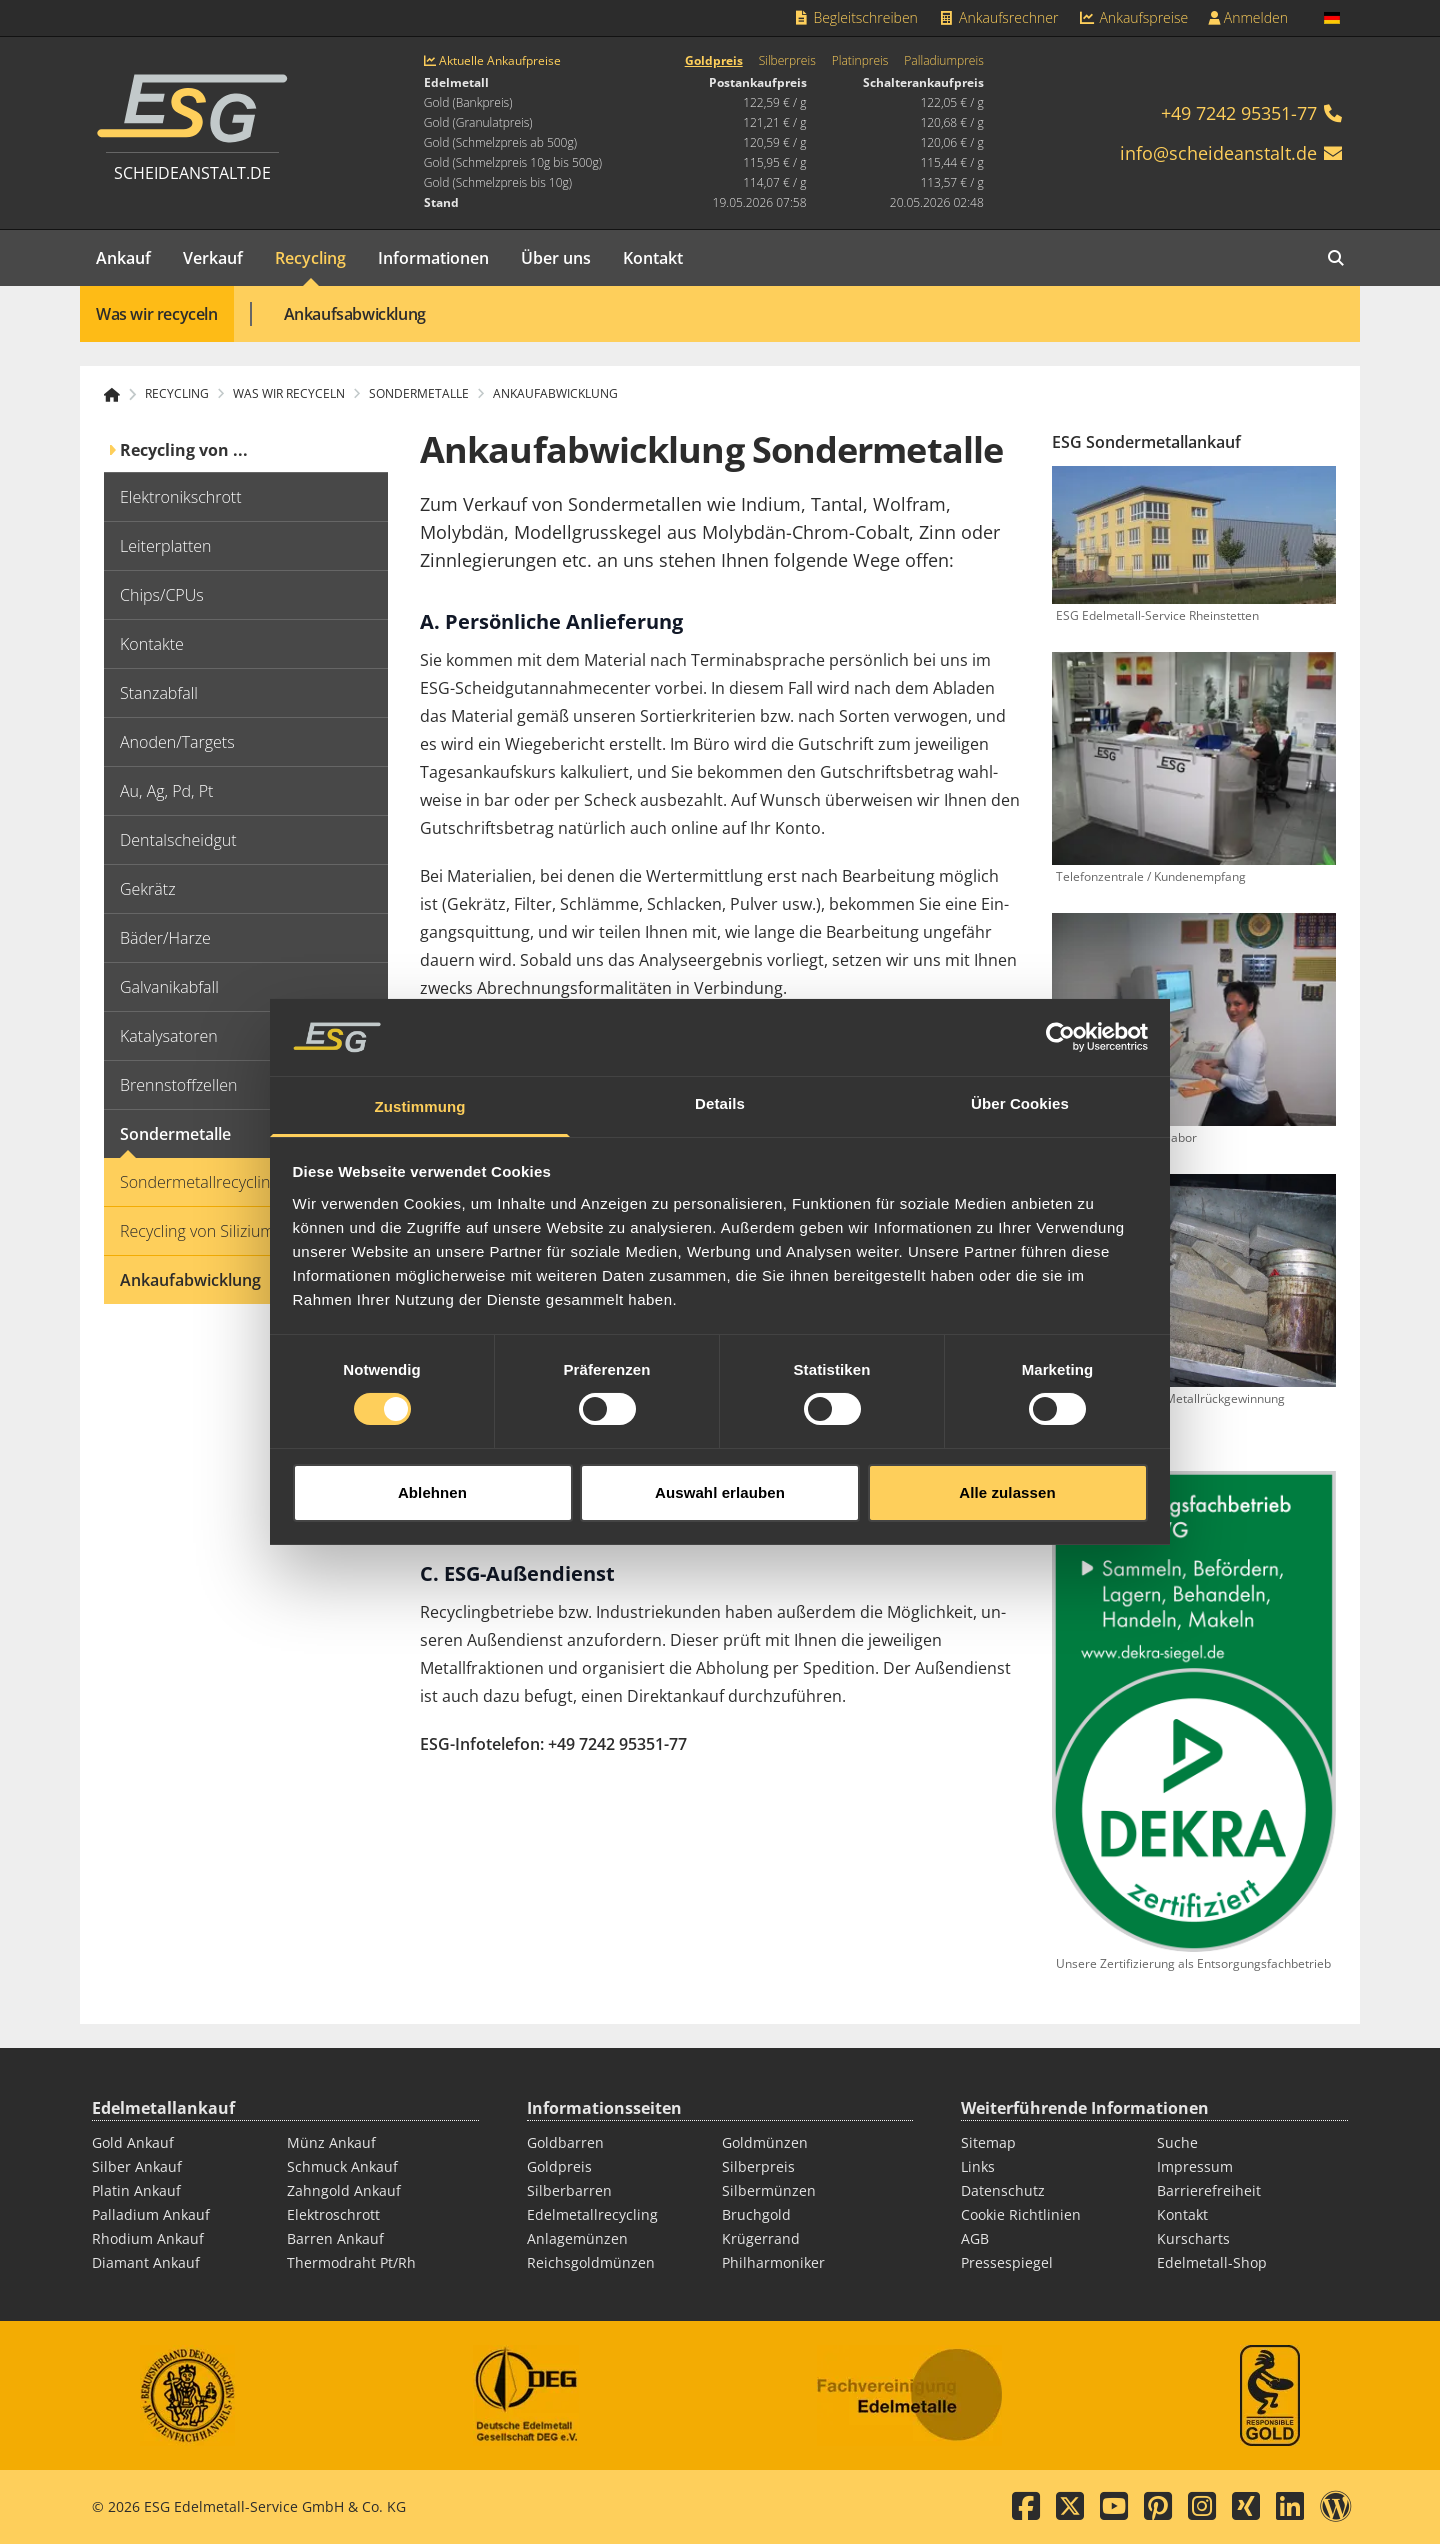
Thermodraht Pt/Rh (351, 2262)
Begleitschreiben (855, 17)
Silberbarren (569, 2190)
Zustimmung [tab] (420, 1052)
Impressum (1195, 2166)
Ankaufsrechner (998, 17)
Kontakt (653, 258)
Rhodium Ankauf (148, 2238)
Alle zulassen (1007, 1437)
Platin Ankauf (136, 2190)
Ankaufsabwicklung (355, 314)
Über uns (556, 258)
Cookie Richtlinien (1021, 2214)
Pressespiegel (1007, 2262)
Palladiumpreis (943, 61)
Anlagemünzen (577, 2238)
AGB (975, 2238)
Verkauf (213, 258)
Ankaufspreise (1133, 17)
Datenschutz (1003, 2190)
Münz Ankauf (331, 2142)
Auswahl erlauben (720, 1437)
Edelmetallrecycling (592, 2214)
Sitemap (988, 2142)
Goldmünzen (765, 2142)
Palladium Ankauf (151, 2214)
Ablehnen (432, 1437)
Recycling (310, 258)
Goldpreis (714, 61)
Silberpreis (787, 61)
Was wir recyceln (157, 314)
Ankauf (123, 258)
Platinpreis (860, 61)
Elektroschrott (333, 2214)
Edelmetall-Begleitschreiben (525, 1512)
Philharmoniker (773, 2262)
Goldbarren (565, 2142)
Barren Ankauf (335, 2238)
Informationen (433, 258)
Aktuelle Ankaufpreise (492, 61)
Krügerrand (761, 2238)
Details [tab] (720, 1049)
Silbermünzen (769, 2190)
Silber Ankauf (137, 2166)
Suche (1177, 2142)
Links (978, 2166)
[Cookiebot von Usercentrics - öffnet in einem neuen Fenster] (1060, 983)
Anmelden (1248, 17)
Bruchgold (756, 2214)
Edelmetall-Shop (1212, 2262)
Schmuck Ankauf (342, 2166)
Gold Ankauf (133, 2142)
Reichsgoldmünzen (591, 2262)
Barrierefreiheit (1209, 2190)
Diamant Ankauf (146, 2262)
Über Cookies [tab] (1020, 1049)
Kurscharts (1193, 2238)
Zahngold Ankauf (344, 2190)
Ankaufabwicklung (555, 394)
